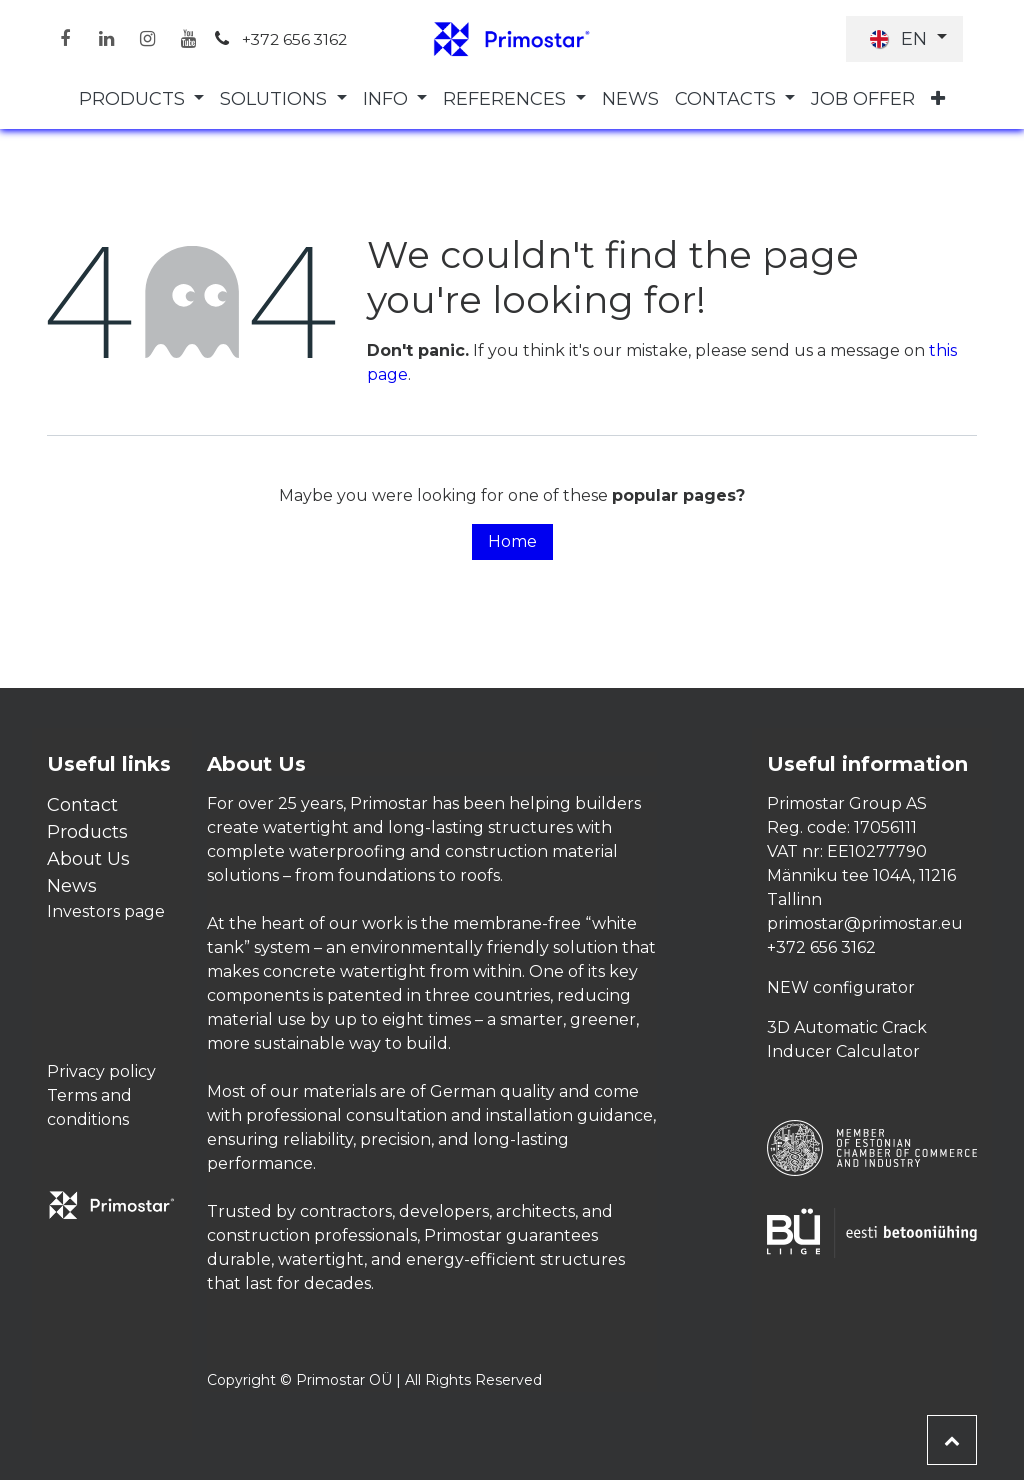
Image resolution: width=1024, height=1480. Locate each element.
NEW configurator (841, 987)
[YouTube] (188, 39)
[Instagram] (147, 39)
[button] (952, 1440)
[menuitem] (142, 99)
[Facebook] (65, 39)
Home (512, 541)
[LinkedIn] (106, 39)
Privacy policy (101, 1071)
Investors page (106, 911)
